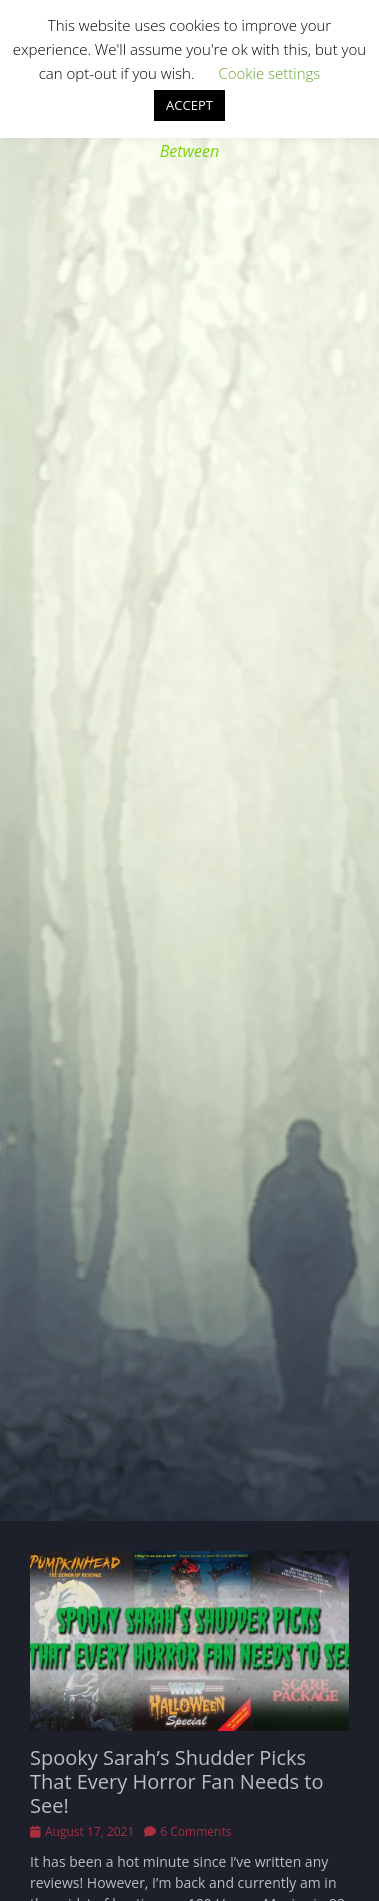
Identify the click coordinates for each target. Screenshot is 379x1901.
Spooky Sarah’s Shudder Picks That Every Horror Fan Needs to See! (177, 1781)
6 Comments (195, 1831)
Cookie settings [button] (269, 73)
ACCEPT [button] (189, 105)
